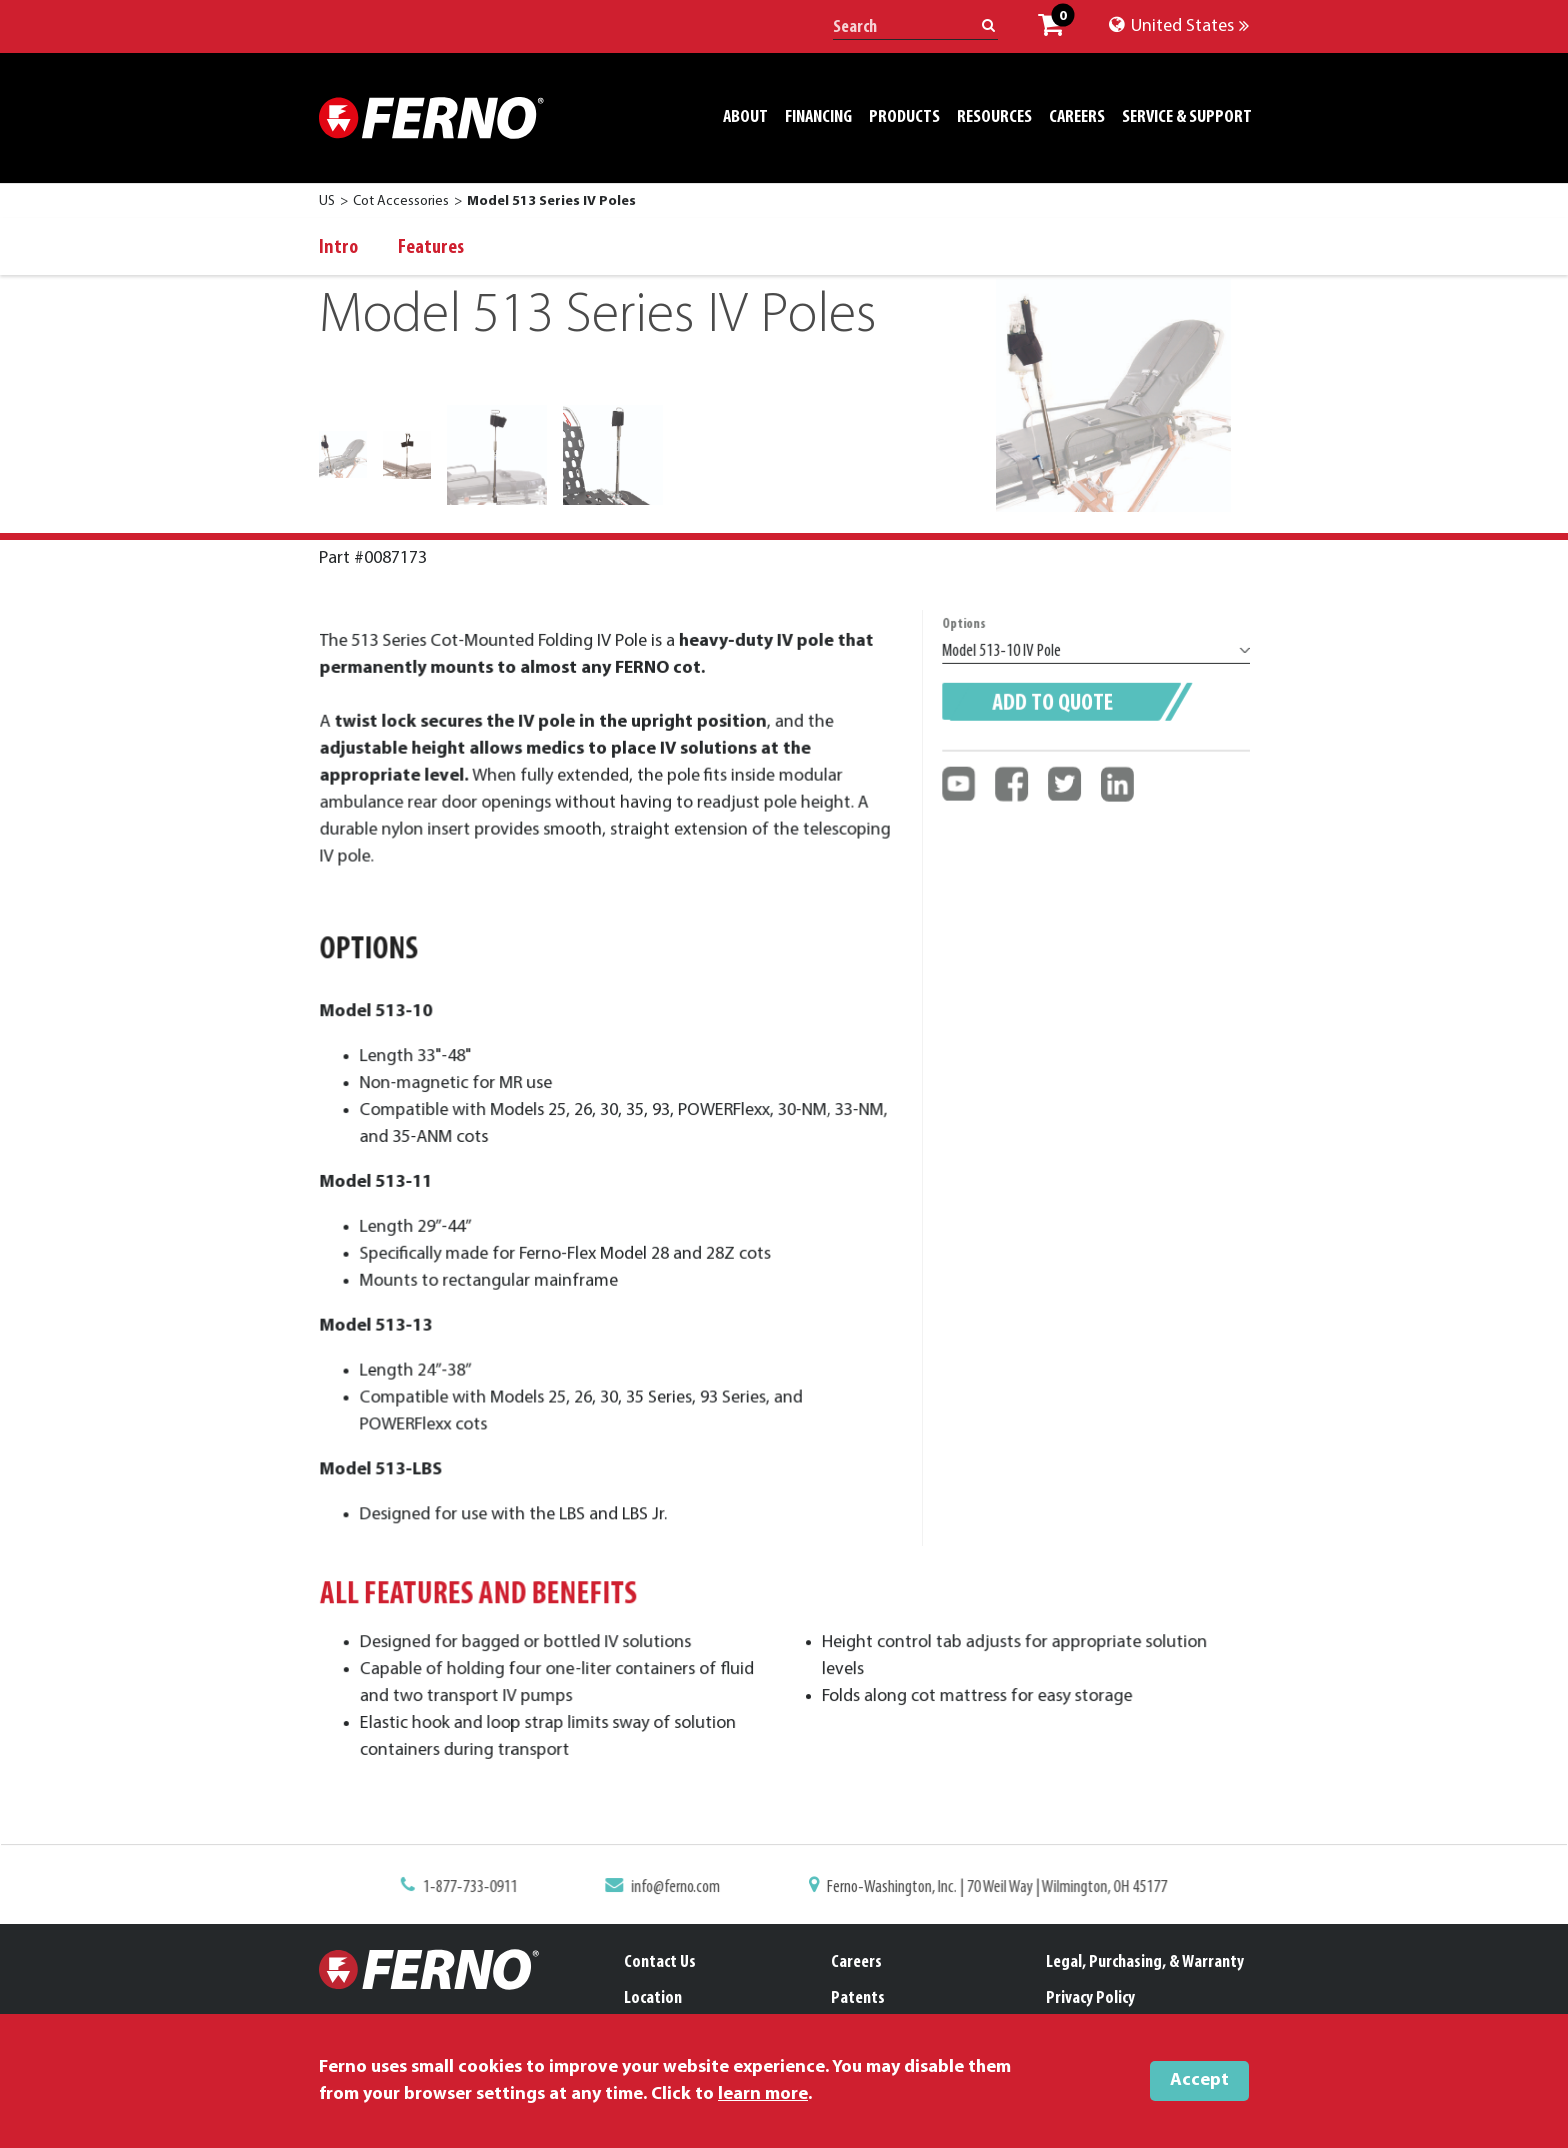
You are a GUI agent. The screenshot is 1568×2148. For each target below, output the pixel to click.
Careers (856, 1962)
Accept (1199, 2080)
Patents (858, 1998)
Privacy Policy (1090, 1998)
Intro (338, 248)
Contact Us (660, 1962)
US (327, 201)
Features (431, 248)
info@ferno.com (682, 1889)
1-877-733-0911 (487, 1889)
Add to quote (1054, 725)
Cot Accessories (401, 201)
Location (653, 1998)
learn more (763, 2094)
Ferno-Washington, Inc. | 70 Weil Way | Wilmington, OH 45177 (986, 1889)
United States (1179, 26)
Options (970, 651)
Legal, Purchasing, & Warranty (1145, 1962)
